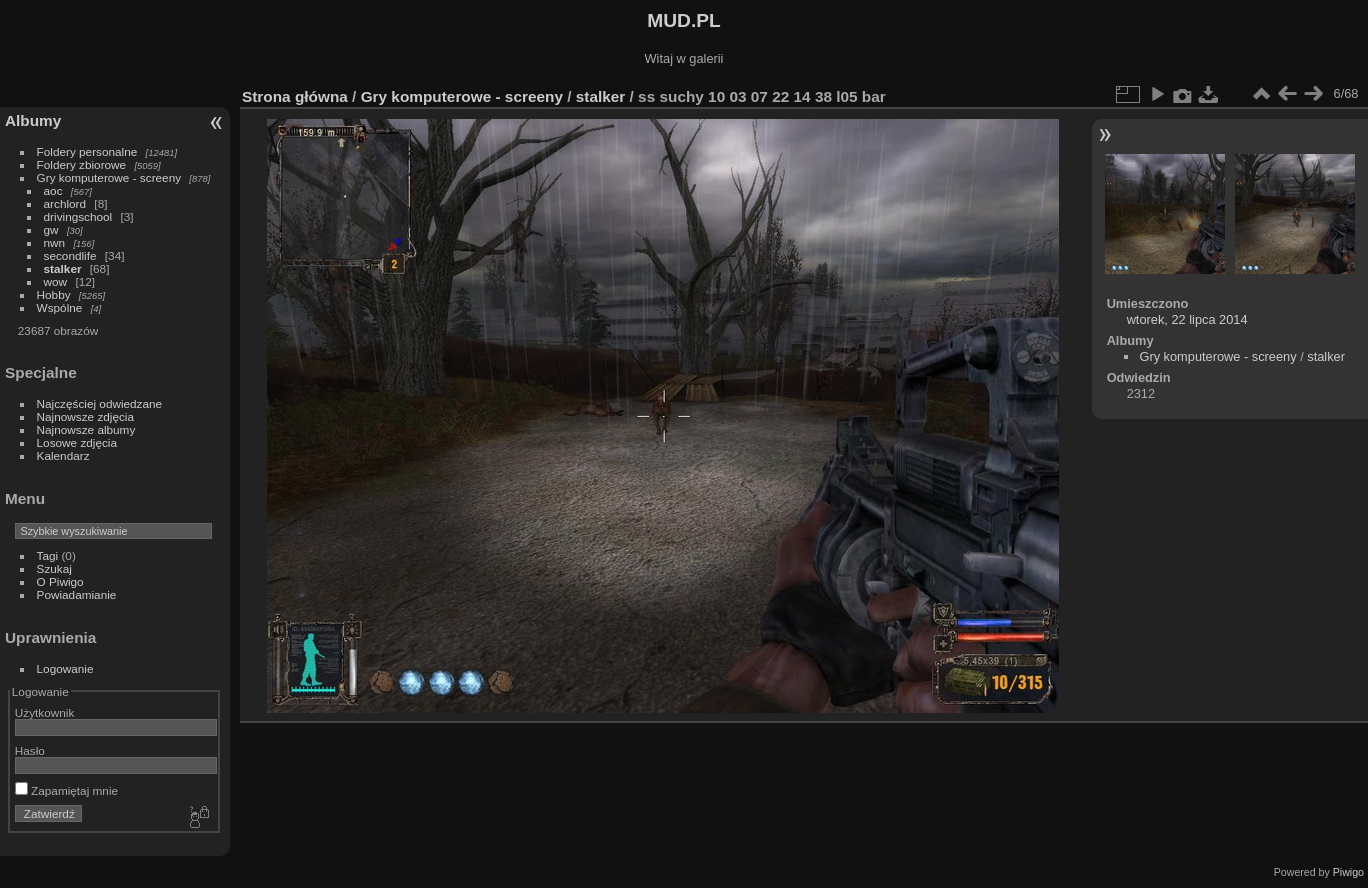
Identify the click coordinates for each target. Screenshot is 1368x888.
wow (56, 281)
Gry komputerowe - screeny (109, 177)
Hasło (30, 750)
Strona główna (295, 96)
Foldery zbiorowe (82, 164)
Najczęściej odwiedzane (100, 403)
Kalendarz (63, 455)
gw (51, 229)
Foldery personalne (87, 151)
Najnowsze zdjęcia (85, 416)
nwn (55, 242)
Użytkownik (45, 712)
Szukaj (54, 568)
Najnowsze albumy (86, 429)
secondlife (70, 255)
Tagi (48, 555)
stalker (63, 268)
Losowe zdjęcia (77, 442)
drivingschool (78, 216)
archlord (65, 203)
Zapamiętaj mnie (66, 790)
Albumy (33, 120)
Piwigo (1348, 872)
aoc (53, 190)
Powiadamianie (77, 594)
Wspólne (60, 307)
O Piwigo (60, 581)
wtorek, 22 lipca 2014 (1187, 319)
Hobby (54, 294)
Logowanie (65, 668)
